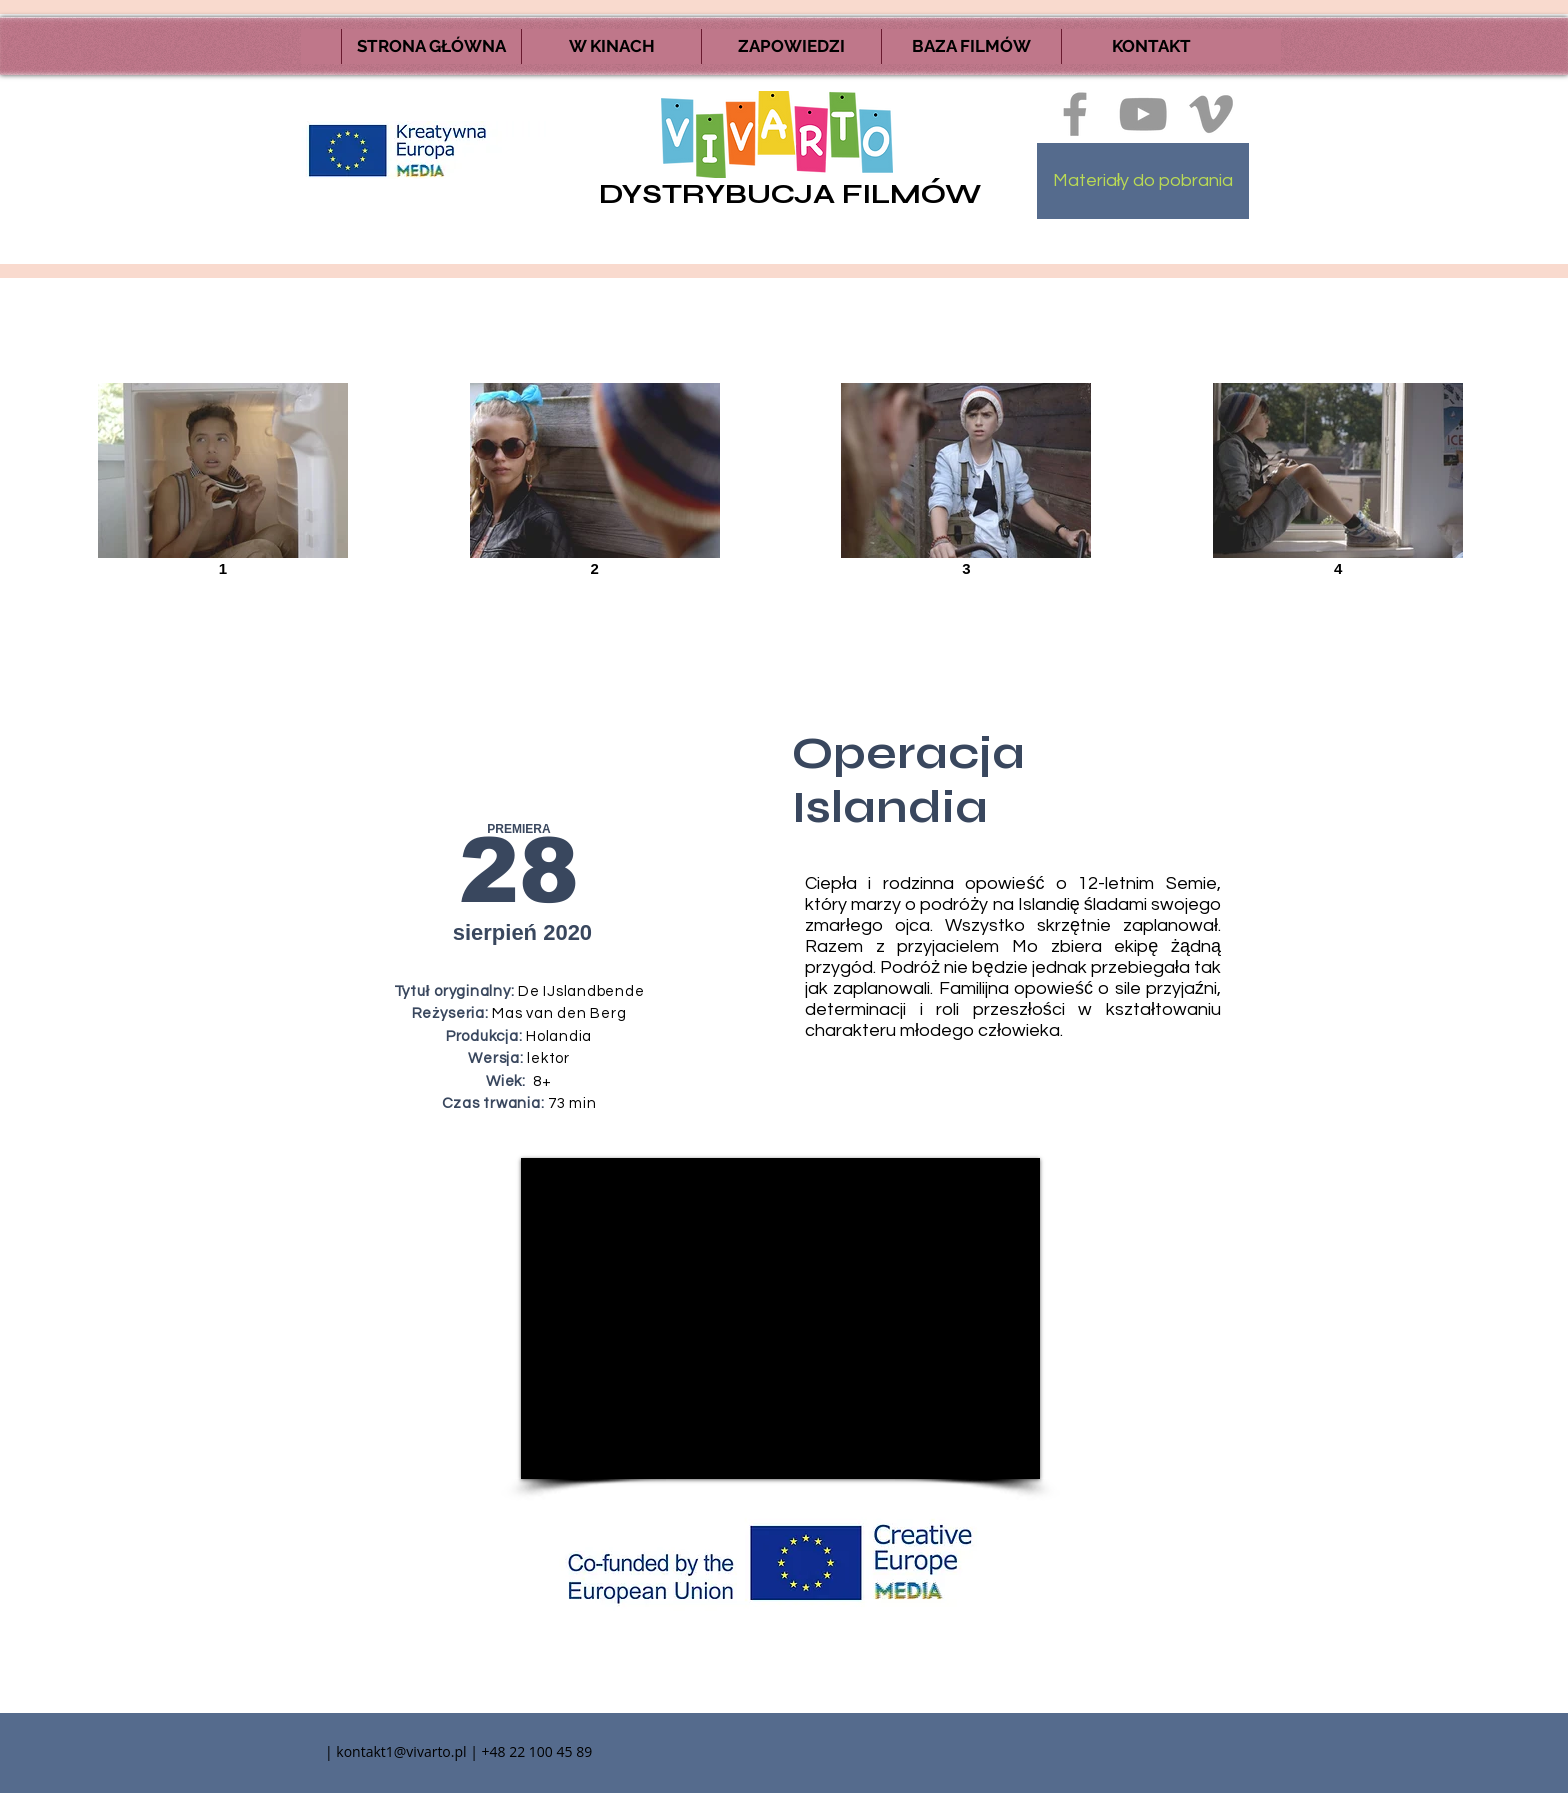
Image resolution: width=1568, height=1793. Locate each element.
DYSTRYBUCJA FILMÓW (790, 194)
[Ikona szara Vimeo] (1211, 114)
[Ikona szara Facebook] (1075, 114)
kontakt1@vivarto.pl (401, 1751)
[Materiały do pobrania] (1143, 181)
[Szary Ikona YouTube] (1143, 114)
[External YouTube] (780, 1318)
